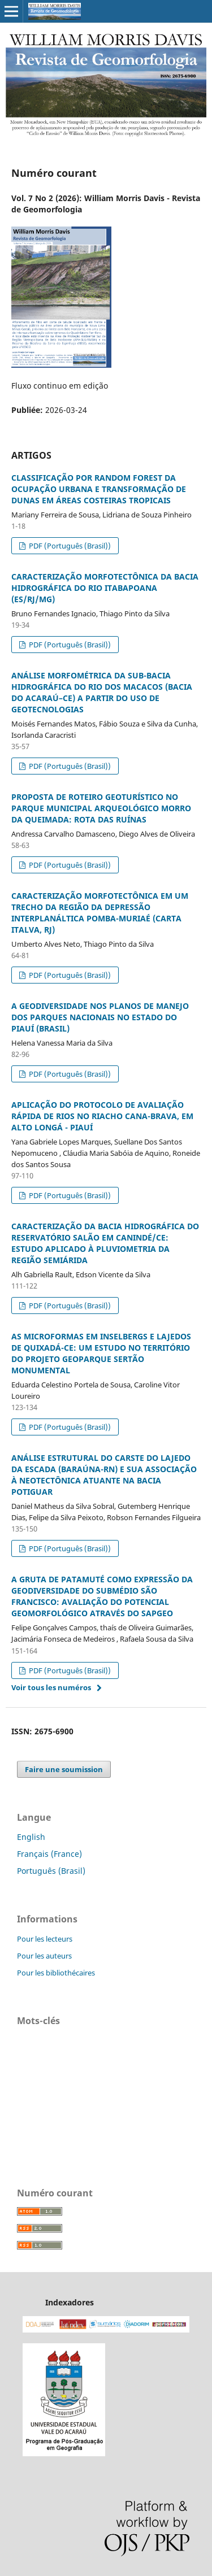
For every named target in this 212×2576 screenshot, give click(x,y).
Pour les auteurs (44, 1956)
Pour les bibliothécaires (56, 1973)
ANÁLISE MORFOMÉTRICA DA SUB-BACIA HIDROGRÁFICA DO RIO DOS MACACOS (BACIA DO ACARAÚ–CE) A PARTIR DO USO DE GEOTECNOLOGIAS (101, 692)
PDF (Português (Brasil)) (69, 546)
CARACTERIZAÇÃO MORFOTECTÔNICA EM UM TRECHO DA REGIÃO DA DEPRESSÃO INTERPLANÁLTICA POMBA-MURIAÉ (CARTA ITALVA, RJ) (99, 912)
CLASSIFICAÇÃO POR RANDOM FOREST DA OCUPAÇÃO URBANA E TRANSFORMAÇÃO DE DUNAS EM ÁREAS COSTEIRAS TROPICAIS (98, 489)
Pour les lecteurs (44, 1939)
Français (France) (49, 1853)
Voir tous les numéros (51, 1687)
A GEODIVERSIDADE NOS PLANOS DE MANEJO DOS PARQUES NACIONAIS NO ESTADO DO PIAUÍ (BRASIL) (100, 1017)
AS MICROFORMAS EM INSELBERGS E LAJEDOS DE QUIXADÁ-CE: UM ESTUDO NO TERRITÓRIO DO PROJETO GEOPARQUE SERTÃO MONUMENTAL (101, 1353)
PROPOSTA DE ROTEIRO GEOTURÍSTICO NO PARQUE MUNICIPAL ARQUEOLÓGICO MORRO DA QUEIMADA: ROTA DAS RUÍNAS (101, 808)
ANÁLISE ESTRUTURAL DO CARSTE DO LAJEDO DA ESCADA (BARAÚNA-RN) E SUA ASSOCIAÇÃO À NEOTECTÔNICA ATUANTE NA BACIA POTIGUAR (104, 1474)
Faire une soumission (64, 1769)
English (31, 1836)
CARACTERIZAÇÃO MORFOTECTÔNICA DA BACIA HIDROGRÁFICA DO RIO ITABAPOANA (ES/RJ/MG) (104, 587)
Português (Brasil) (51, 1870)
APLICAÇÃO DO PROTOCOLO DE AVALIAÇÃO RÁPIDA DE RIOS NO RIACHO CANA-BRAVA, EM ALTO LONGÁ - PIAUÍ (102, 1116)
